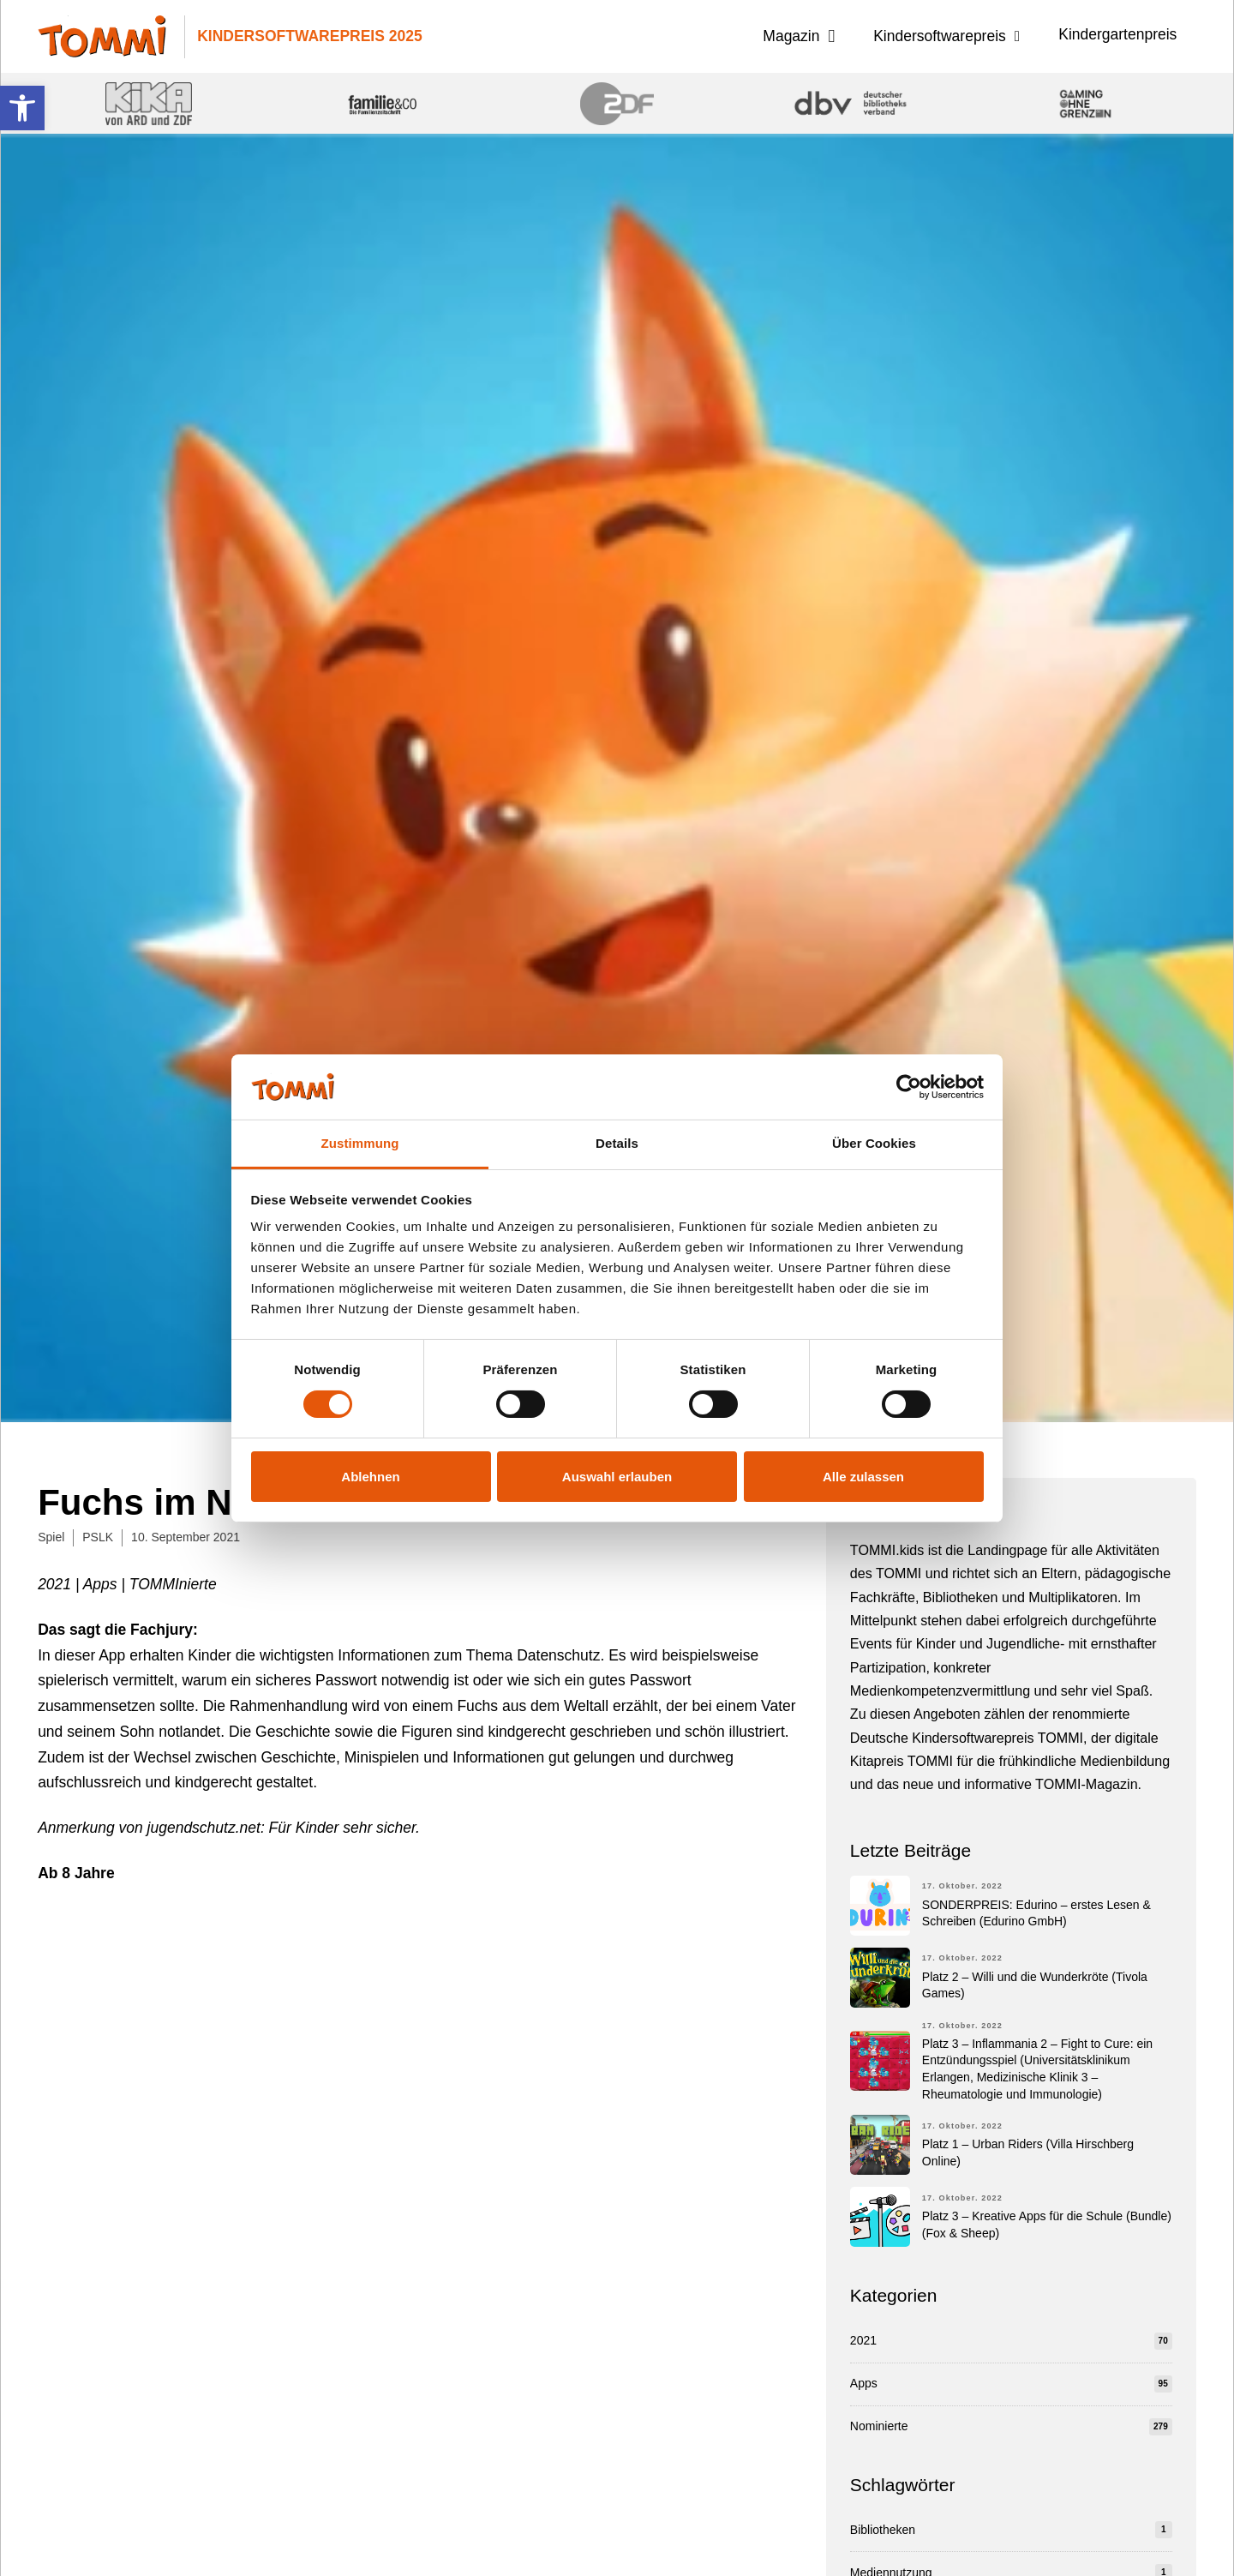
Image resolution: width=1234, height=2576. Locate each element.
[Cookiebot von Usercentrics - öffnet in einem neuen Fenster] (909, 1087)
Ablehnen (370, 1476)
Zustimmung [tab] (360, 1143)
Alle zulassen (863, 1476)
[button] (22, 108)
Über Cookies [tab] (874, 1143)
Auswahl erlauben (617, 1476)
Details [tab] (617, 1143)
